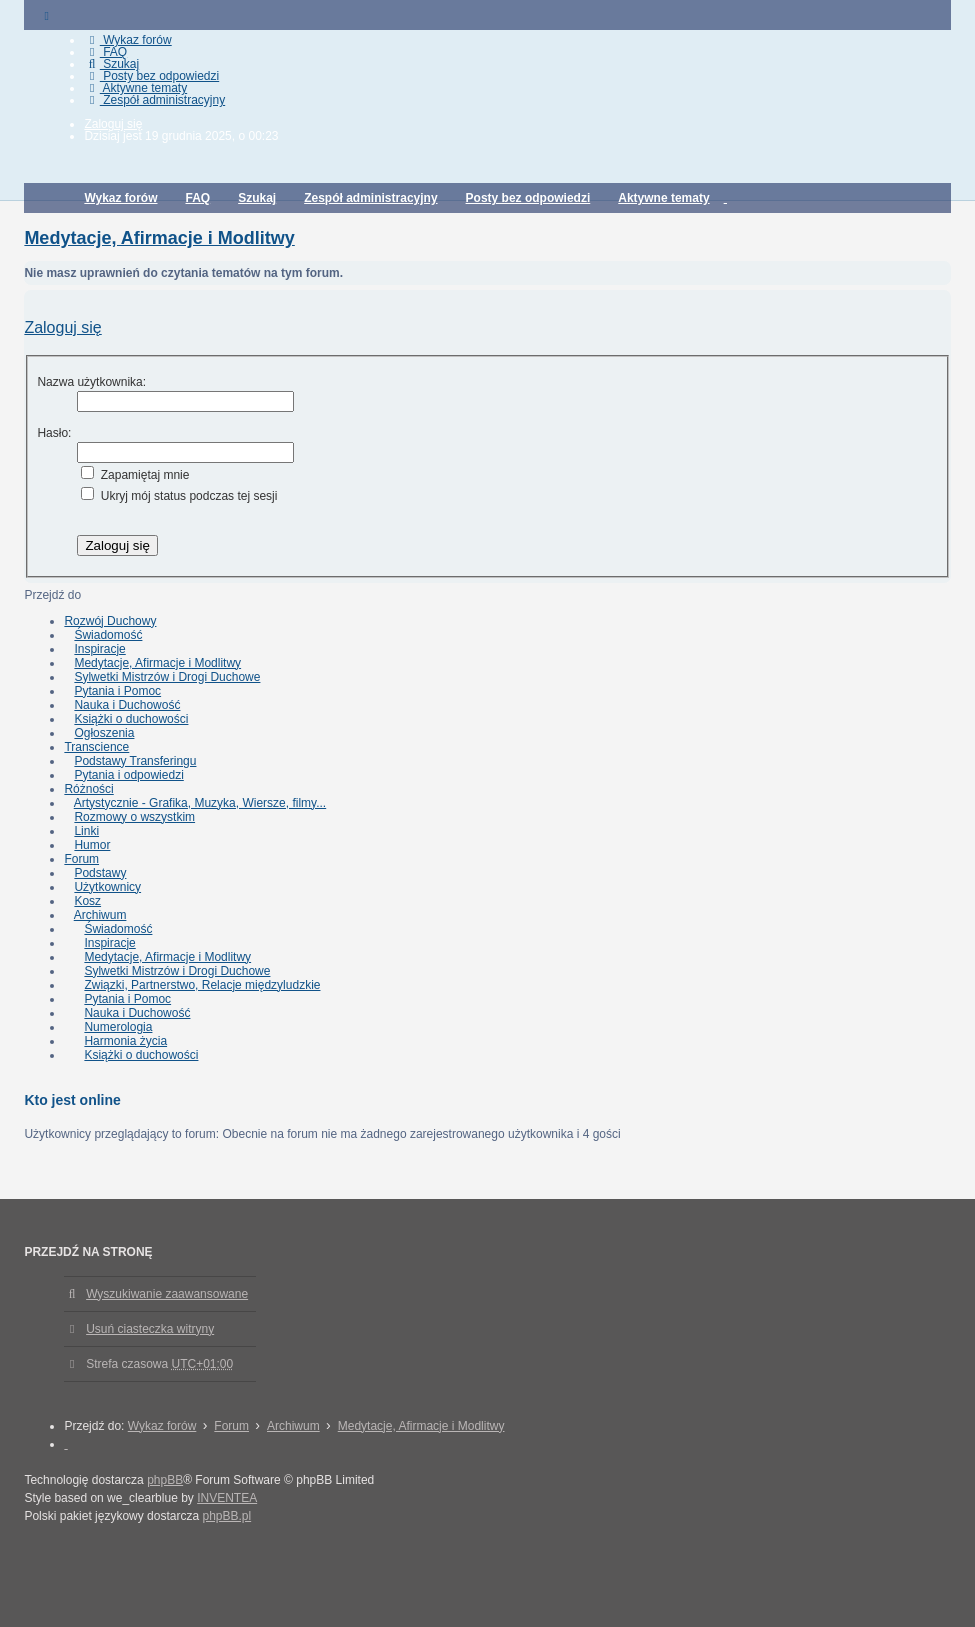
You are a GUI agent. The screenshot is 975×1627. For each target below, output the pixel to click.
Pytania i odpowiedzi (128, 775)
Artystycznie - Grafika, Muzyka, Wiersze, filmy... (200, 803)
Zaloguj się (62, 327)
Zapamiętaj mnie (135, 475)
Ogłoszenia (104, 733)
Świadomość (108, 635)
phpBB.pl (226, 1516)
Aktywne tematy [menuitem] (135, 88)
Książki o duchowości (131, 719)
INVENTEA (227, 1498)
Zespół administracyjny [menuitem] (154, 100)
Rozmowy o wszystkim (134, 817)
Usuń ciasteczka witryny (150, 1329)
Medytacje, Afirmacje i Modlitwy (159, 238)
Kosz (87, 901)
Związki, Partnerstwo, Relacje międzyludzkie (202, 985)
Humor (92, 845)
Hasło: (54, 433)
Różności (88, 789)
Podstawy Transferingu (135, 761)
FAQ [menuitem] (105, 52)
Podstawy (100, 873)
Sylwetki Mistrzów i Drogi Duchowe (167, 677)
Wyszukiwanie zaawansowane (167, 1294)
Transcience (96, 747)
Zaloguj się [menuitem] (113, 124)
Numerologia (118, 1027)
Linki (86, 831)
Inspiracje (99, 649)
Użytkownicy (107, 887)
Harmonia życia (125, 1041)
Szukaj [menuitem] (111, 64)
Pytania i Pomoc (117, 691)
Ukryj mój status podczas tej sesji (179, 496)
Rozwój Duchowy (110, 621)
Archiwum (100, 915)
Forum (81, 859)
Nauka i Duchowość (127, 705)
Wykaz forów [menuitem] (127, 40)
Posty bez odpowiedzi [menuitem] (151, 76)
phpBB (165, 1480)
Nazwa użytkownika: (91, 382)
